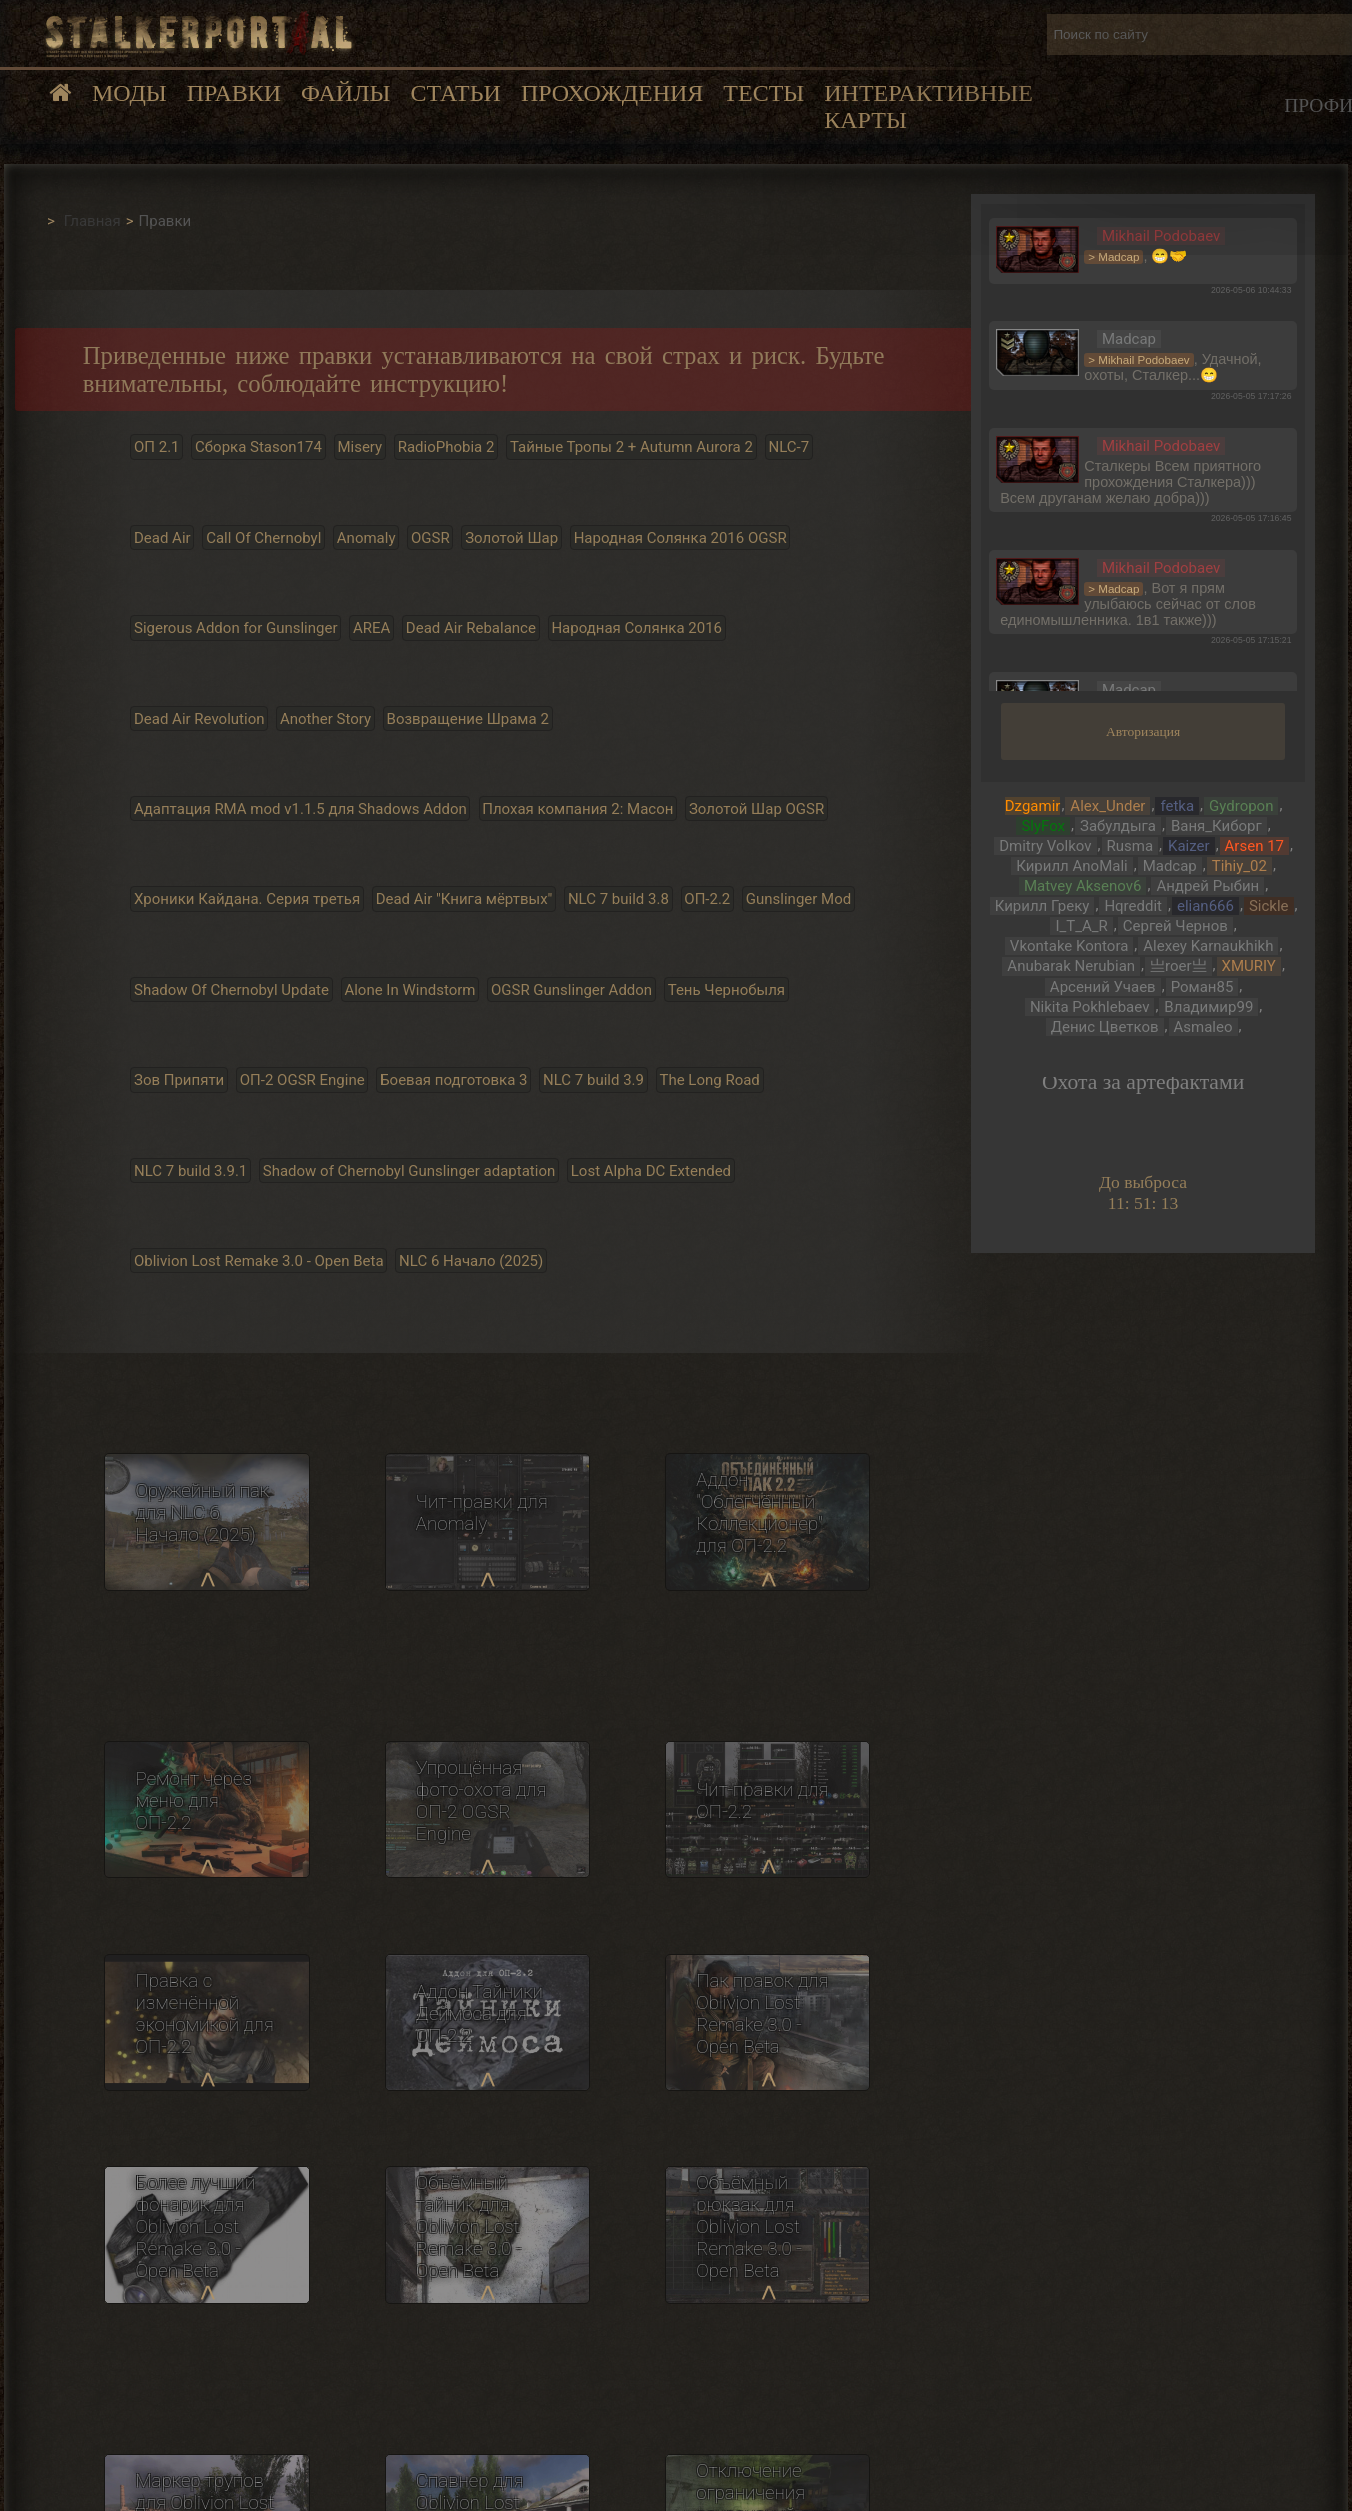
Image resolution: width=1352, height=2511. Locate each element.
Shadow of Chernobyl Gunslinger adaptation (409, 1170)
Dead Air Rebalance (471, 628)
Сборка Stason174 (258, 447)
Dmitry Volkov (1045, 846)
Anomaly (366, 537)
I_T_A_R (1081, 926)
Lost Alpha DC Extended (651, 1170)
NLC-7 (788, 447)
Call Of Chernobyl (263, 537)
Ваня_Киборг (1216, 826)
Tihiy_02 (1239, 866)
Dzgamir (1033, 806)
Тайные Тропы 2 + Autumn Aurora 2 (631, 447)
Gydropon (1241, 806)
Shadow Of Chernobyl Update (231, 989)
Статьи (455, 93)
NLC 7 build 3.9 (593, 1080)
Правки (234, 93)
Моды (129, 93)
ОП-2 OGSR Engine (302, 1080)
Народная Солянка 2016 (636, 628)
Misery (359, 447)
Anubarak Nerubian (1071, 966)
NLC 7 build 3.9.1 (190, 1170)
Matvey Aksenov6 (1083, 886)
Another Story (325, 718)
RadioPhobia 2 (446, 447)
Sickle (1269, 906)
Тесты (763, 93)
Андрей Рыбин (1207, 886)
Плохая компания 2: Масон (577, 809)
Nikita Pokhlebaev (1089, 1007)
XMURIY (1249, 966)
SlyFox (1043, 826)
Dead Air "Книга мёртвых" (464, 899)
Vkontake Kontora (1069, 946)
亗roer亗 (1178, 966)
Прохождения (612, 93)
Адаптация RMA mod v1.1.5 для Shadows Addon (300, 809)
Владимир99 (1208, 1007)
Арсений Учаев (1103, 987)
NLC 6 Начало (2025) (471, 1261)
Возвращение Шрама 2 (468, 718)
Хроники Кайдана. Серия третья (247, 899)
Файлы (345, 93)
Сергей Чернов (1175, 926)
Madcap (1170, 866)
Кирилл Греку (1042, 906)
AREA (371, 628)
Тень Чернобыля (726, 989)
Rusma (1130, 846)
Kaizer (1189, 846)
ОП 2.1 (157, 447)
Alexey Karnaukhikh (1208, 946)
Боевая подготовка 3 (453, 1080)
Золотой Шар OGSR (756, 809)
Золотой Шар (511, 537)
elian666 (1205, 906)
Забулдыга (1118, 826)
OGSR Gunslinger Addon (571, 989)
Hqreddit (1133, 906)
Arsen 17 (1254, 846)
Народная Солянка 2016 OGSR (680, 537)
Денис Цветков (1105, 1027)
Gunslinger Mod (798, 899)
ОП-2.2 (707, 899)
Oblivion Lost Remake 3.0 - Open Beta (259, 1261)
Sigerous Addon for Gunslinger (236, 628)
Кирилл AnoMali (1071, 866)
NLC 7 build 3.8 (618, 899)
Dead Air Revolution (199, 718)
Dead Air (162, 537)
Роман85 (1202, 987)
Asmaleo (1203, 1027)
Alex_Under (1107, 806)
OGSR (430, 537)
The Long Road (709, 1080)
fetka (1177, 806)
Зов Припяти (179, 1080)
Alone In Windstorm (409, 989)
